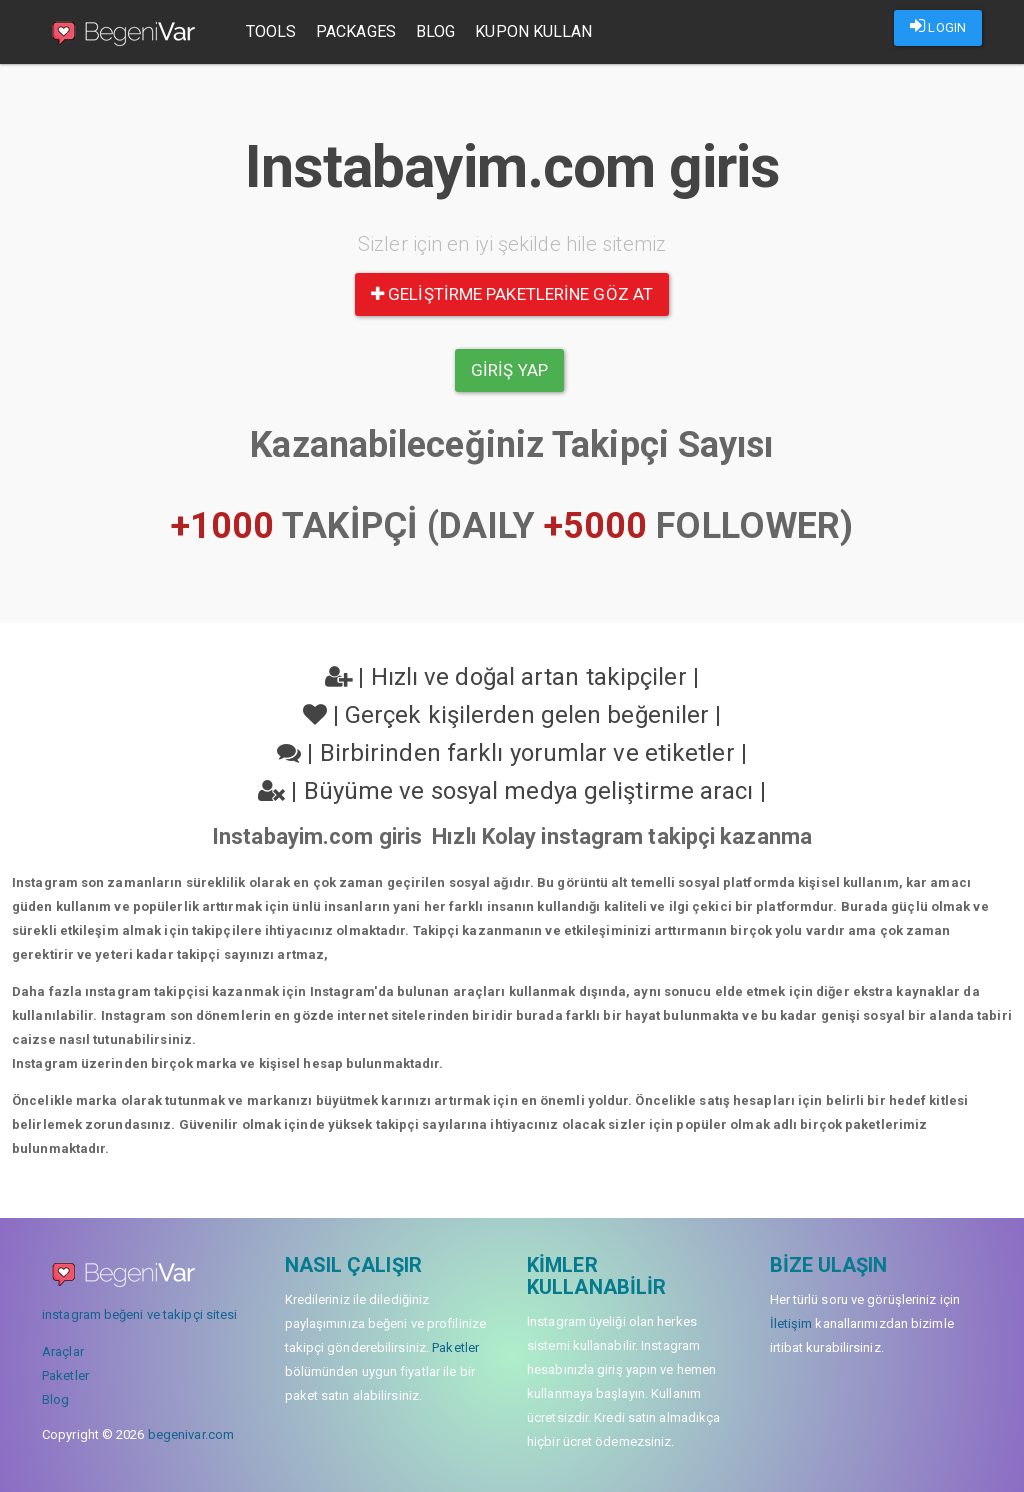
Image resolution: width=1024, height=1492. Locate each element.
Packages (357, 31)
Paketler (65, 1375)
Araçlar (63, 1351)
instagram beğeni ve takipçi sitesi (139, 1314)
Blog (435, 31)
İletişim (791, 1323)
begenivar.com (191, 1434)
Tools (271, 31)
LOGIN (938, 26)
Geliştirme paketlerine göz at (512, 294)
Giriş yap (509, 370)
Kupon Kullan (534, 31)
